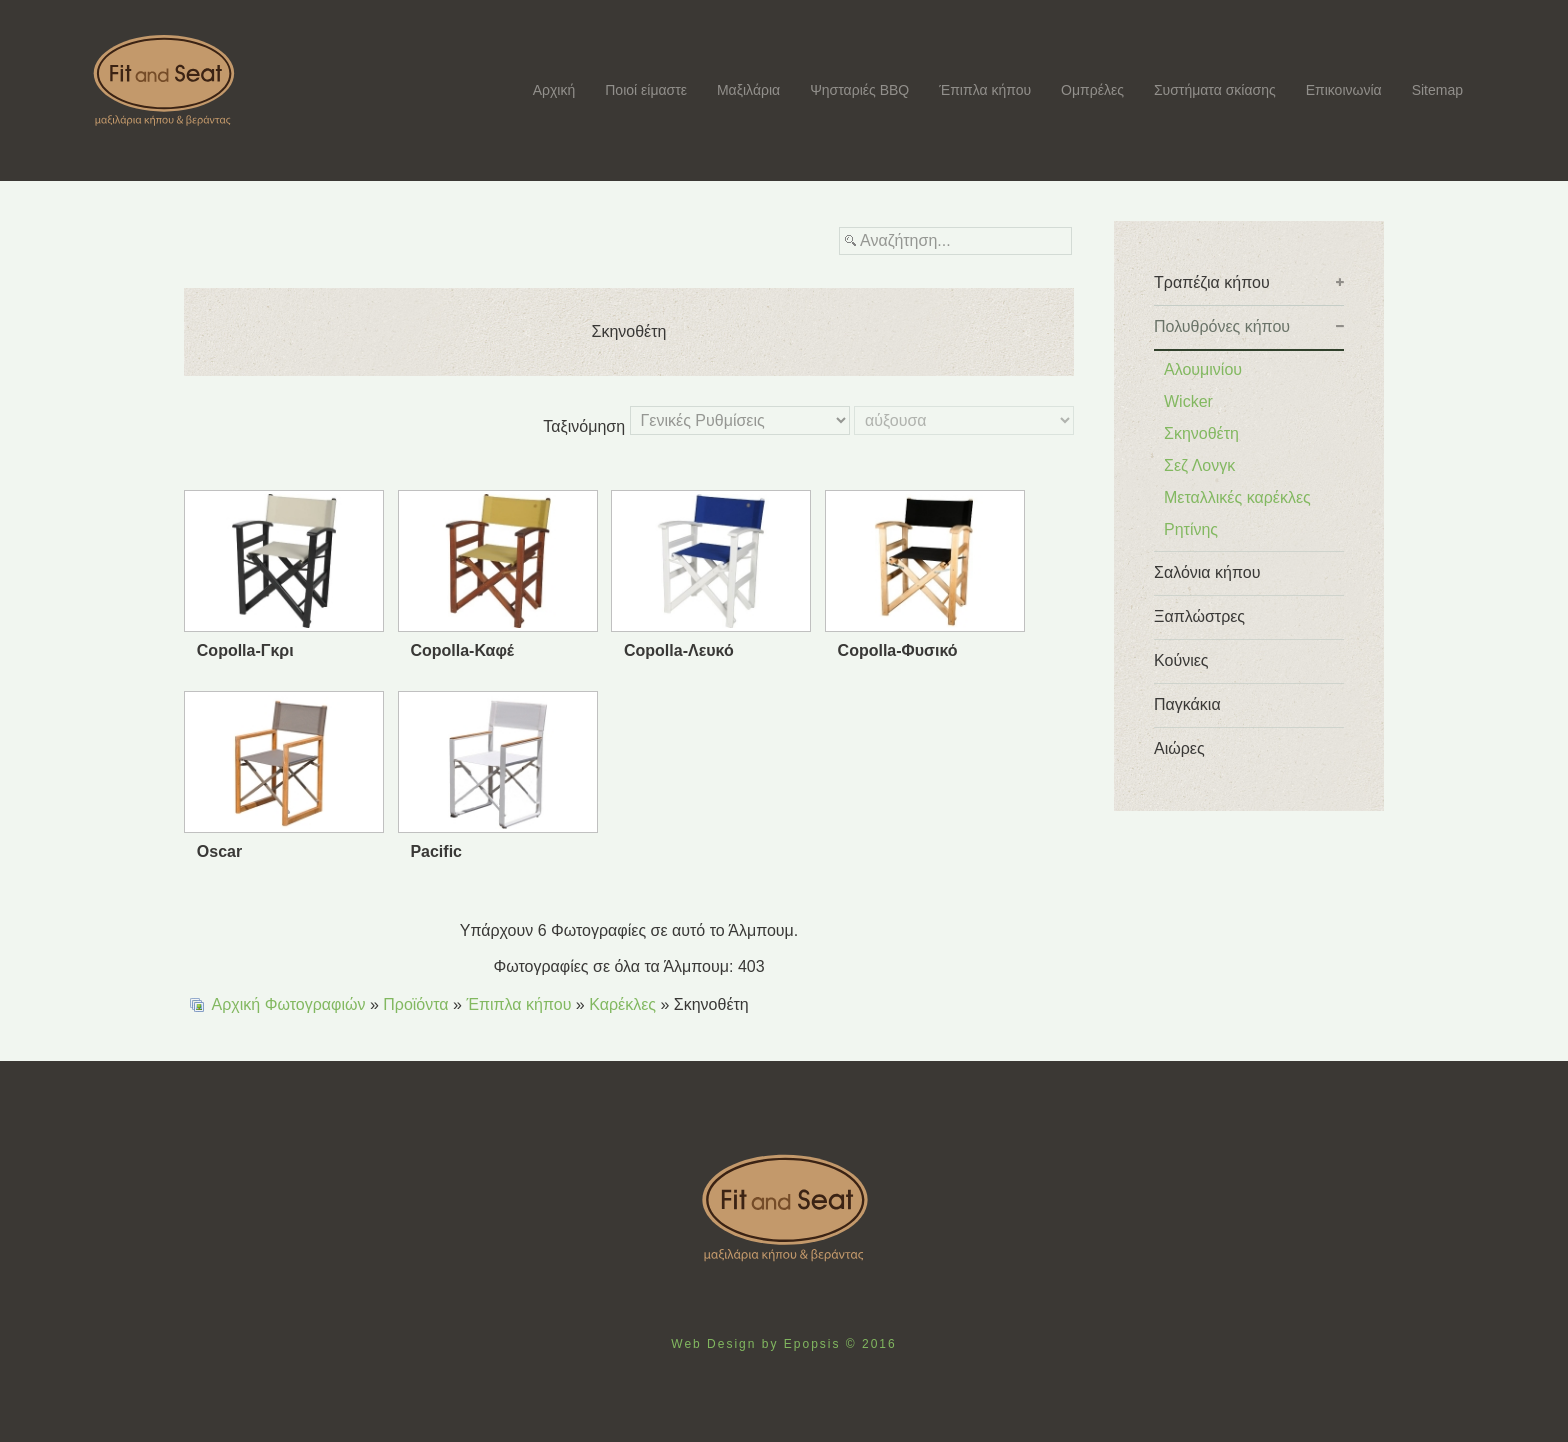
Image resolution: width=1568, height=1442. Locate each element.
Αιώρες (1179, 748)
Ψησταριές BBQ (859, 90)
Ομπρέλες (1092, 90)
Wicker (1188, 401)
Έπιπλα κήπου (985, 90)
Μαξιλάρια (748, 90)
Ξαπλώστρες (1199, 616)
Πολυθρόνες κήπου (1222, 326)
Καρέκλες (622, 1004)
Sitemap (1437, 90)
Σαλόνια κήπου (1207, 572)
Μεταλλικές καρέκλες (1237, 497)
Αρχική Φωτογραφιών (289, 1004)
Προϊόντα (415, 1004)
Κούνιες (1181, 660)
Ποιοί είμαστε (646, 90)
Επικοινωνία (1344, 90)
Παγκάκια (1187, 704)
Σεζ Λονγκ (1199, 465)
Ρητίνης (1191, 529)
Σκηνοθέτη (1201, 433)
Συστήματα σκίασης (1215, 90)
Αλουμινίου (1203, 369)
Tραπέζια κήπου (1212, 282)
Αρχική (554, 90)
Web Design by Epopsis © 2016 (783, 1344)
